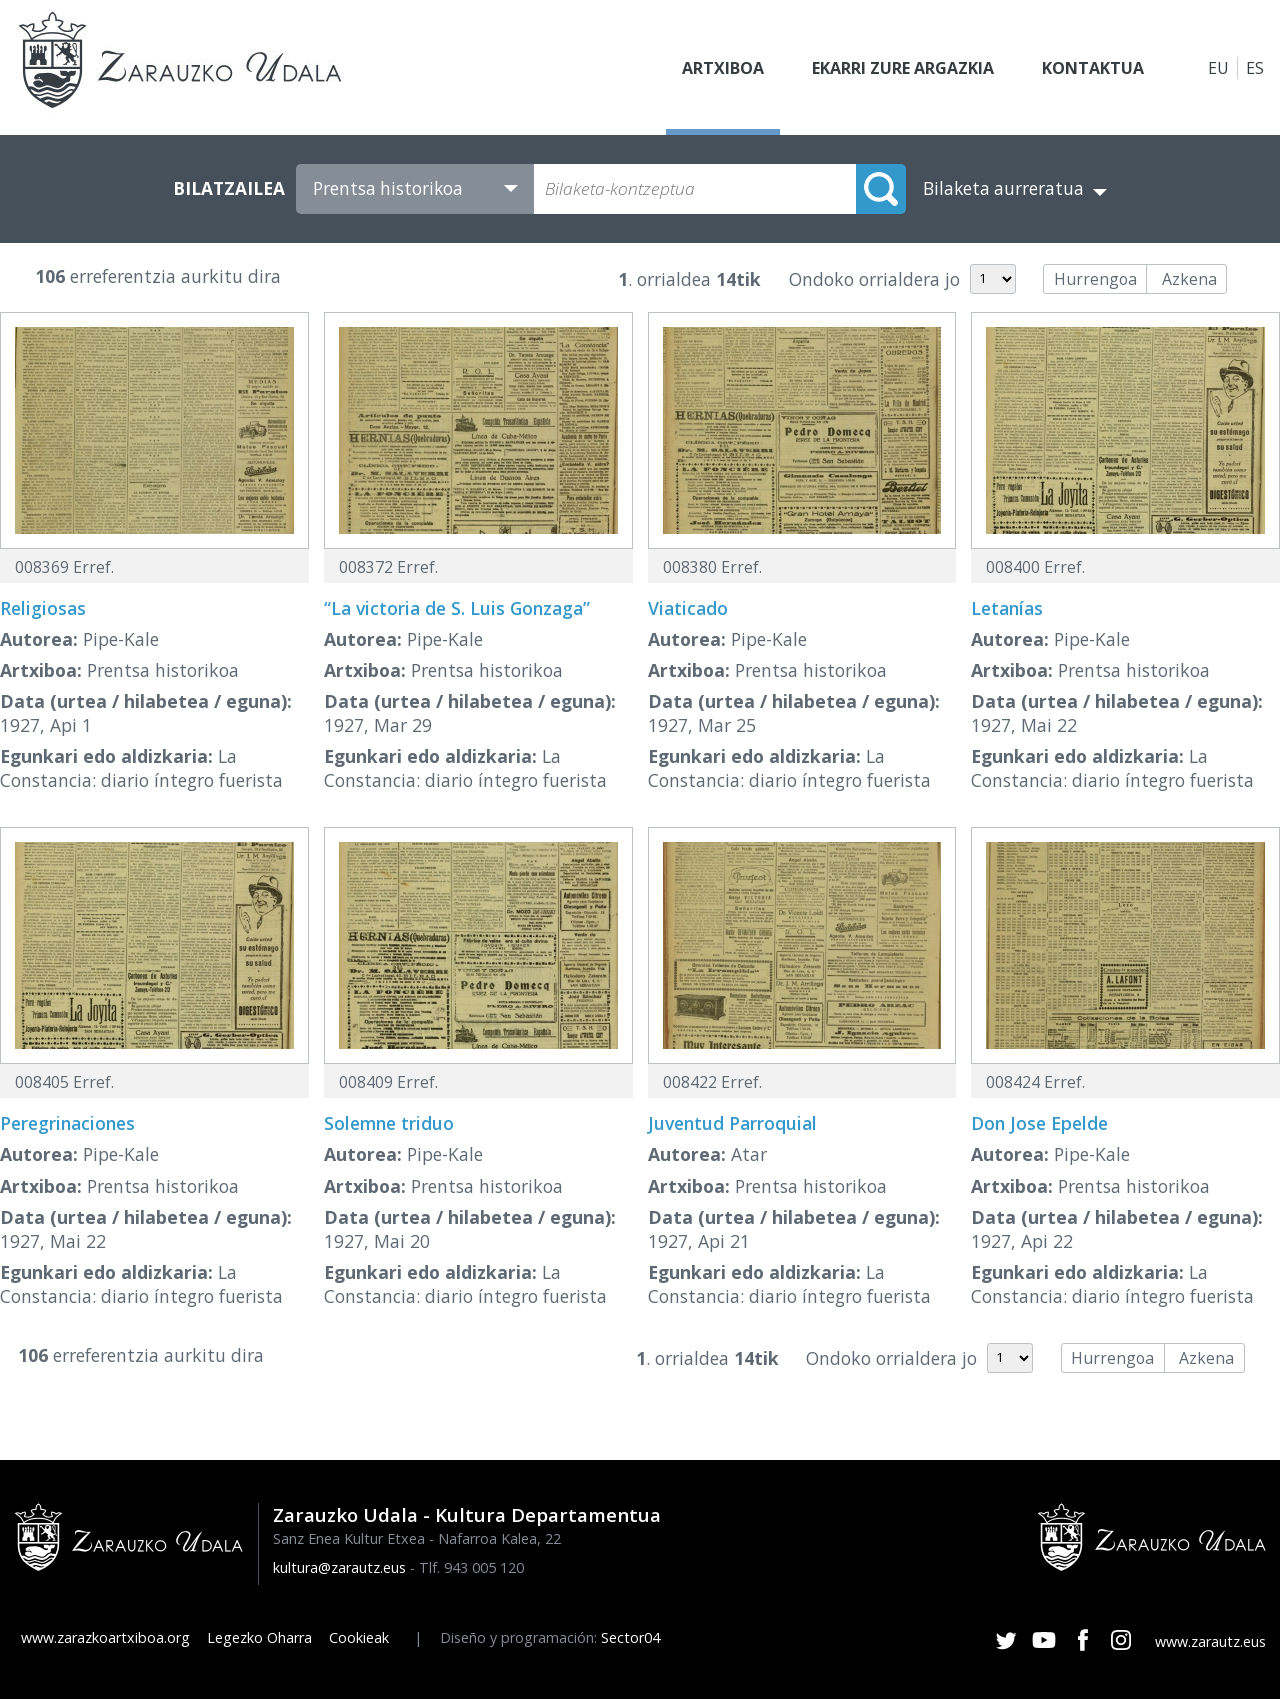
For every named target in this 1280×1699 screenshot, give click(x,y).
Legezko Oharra (259, 1637)
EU (1218, 68)
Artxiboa (723, 68)
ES (1255, 68)
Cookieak (359, 1637)
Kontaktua (1093, 68)
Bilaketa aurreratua (1003, 188)
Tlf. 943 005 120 (471, 1567)
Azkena (1189, 279)
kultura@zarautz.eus (339, 1567)
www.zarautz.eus (1210, 1641)
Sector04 (630, 1637)
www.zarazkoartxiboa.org (105, 1637)
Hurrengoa (1095, 279)
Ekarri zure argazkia (903, 68)
